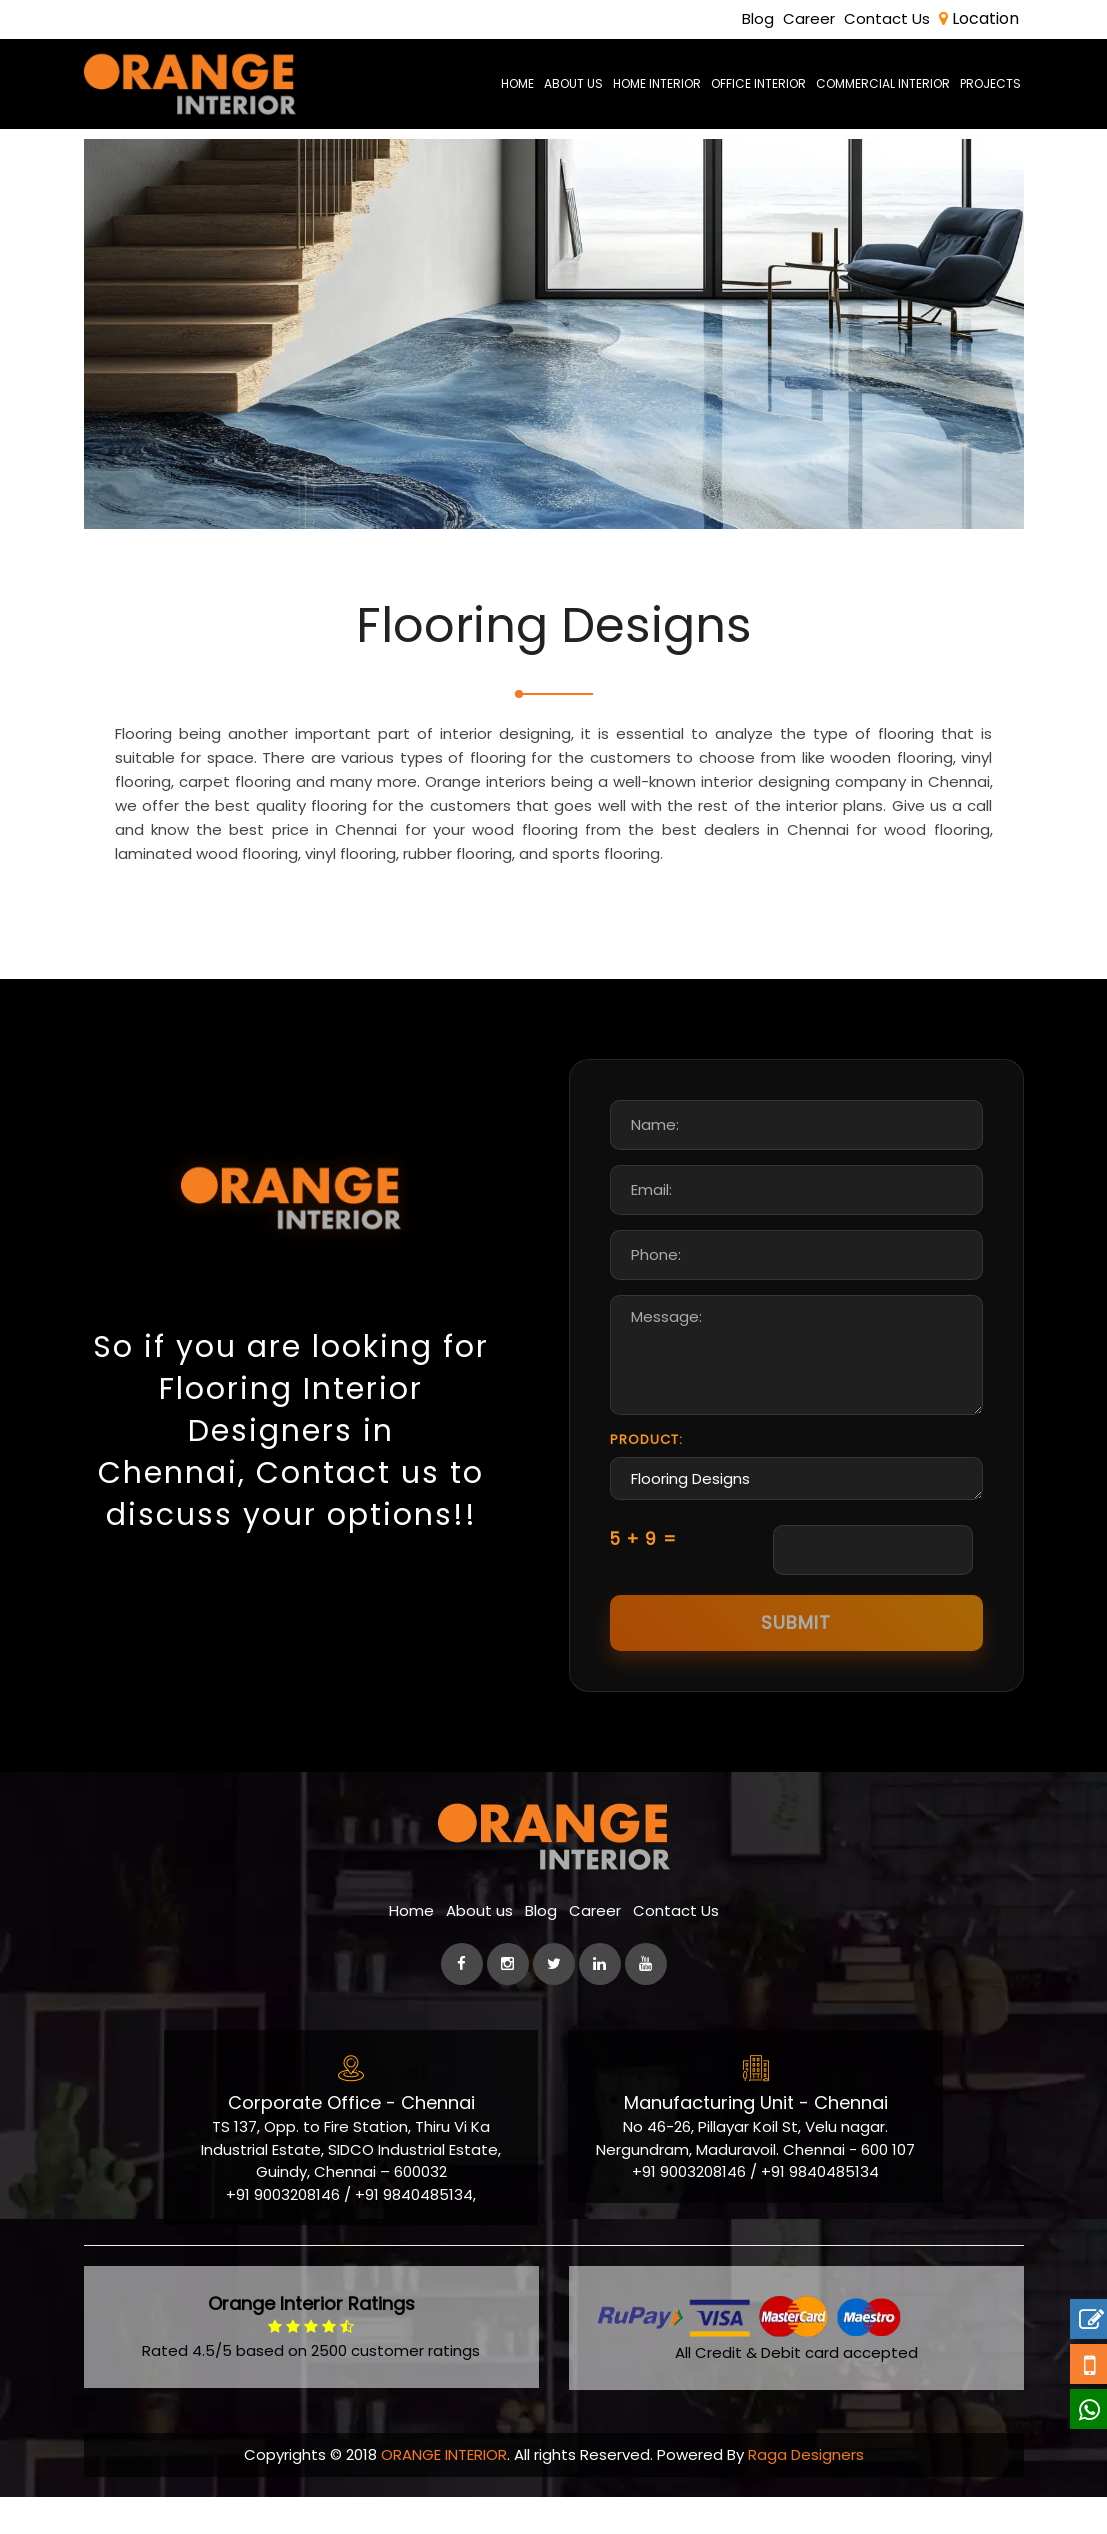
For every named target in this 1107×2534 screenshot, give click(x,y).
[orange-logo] (190, 84)
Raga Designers (806, 2493)
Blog (758, 18)
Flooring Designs (796, 1518)
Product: (646, 1478)
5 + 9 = (643, 1578)
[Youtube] (646, 2004)
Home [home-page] (517, 83)
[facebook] (462, 2004)
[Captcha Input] (873, 1590)
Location (979, 18)
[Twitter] (554, 2004)
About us (479, 1950)
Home (411, 1950)
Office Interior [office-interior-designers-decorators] (758, 83)
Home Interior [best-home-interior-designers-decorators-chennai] (657, 83)
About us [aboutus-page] (573, 83)
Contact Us (887, 18)
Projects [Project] (990, 83)
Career (809, 18)
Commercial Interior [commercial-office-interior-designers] (883, 83)
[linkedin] (600, 2004)
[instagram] (508, 2004)
